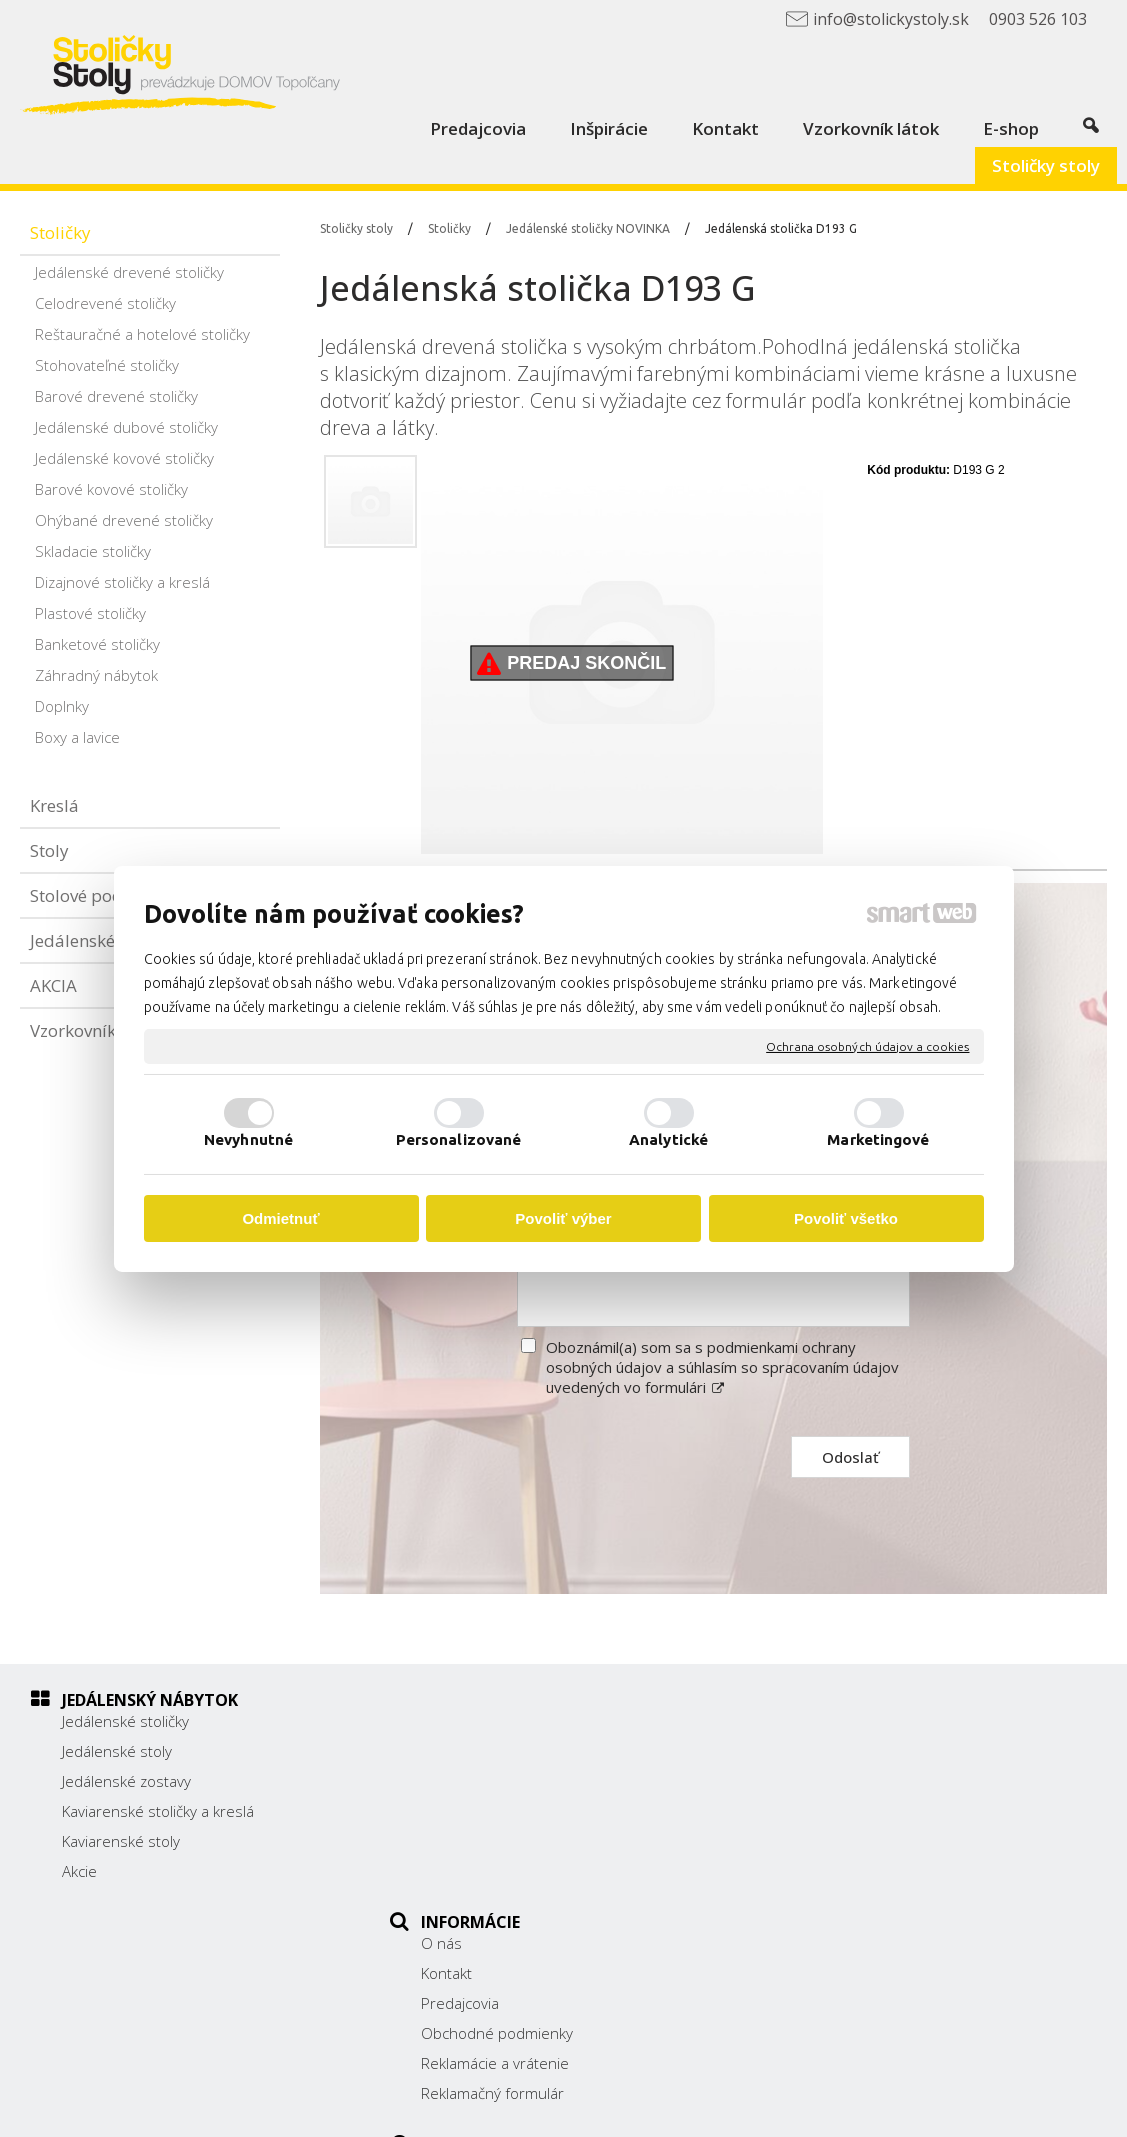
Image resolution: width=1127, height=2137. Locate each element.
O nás (452, 1721)
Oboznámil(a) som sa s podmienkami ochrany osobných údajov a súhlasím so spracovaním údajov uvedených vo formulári (722, 1367)
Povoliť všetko (846, 1218)
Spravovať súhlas (953, 2108)
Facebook (827, 1881)
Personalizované (459, 1139)
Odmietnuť (280, 1218)
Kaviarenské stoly (121, 1841)
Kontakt (457, 1751)
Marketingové (878, 1139)
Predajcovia (471, 1781)
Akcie (79, 1871)
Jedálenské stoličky (125, 1721)
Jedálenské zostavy (126, 1781)
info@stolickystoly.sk (865, 1852)
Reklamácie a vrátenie (506, 1841)
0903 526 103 (843, 1830)
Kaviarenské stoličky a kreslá (158, 1811)
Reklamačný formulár (503, 1871)
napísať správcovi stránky (611, 2108)
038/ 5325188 (844, 1808)
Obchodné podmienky (508, 1811)
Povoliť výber (563, 1218)
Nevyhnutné (248, 1139)
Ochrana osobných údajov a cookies (867, 1045)
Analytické (668, 1139)
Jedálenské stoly (117, 1751)
